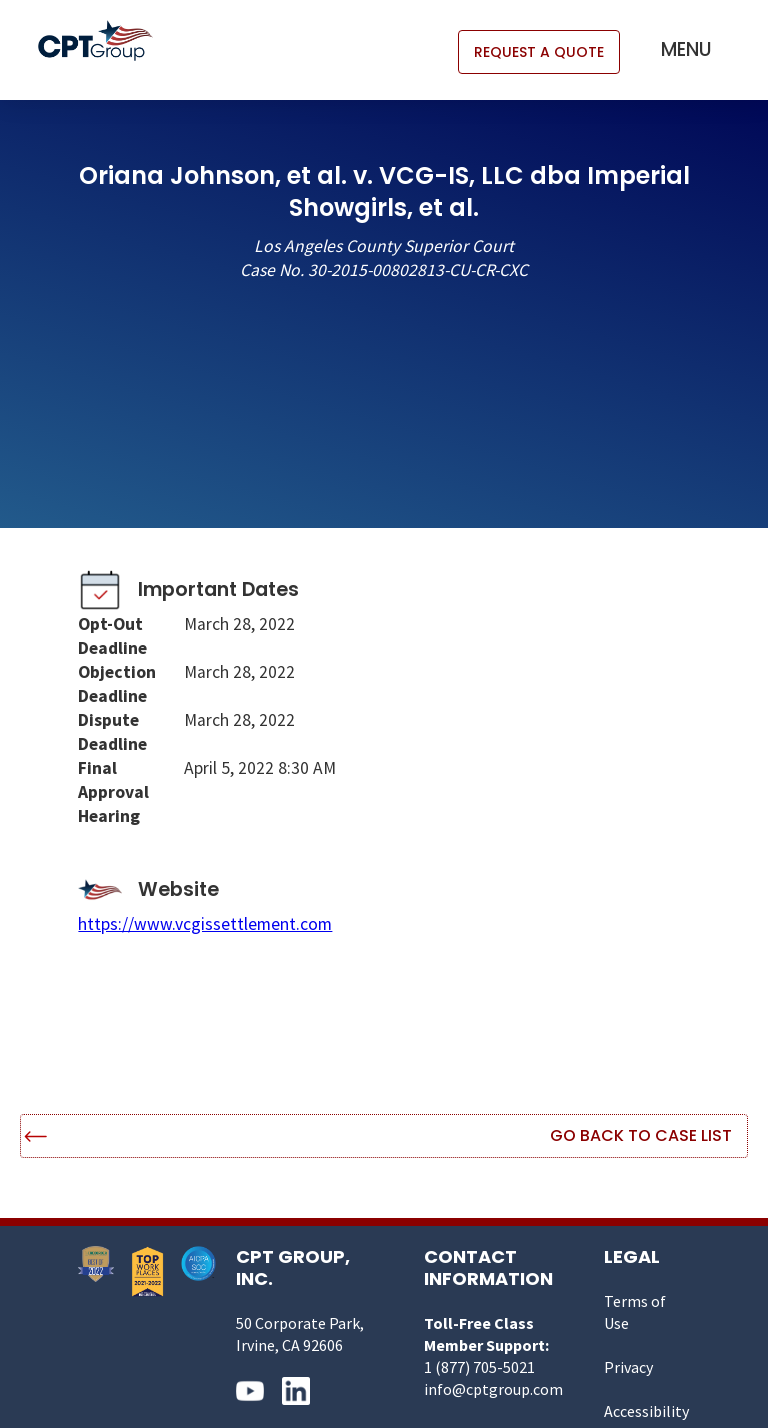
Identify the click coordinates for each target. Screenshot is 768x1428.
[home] (105, 40)
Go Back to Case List (641, 1135)
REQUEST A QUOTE (539, 52)
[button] (686, 50)
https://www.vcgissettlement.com (205, 924)
